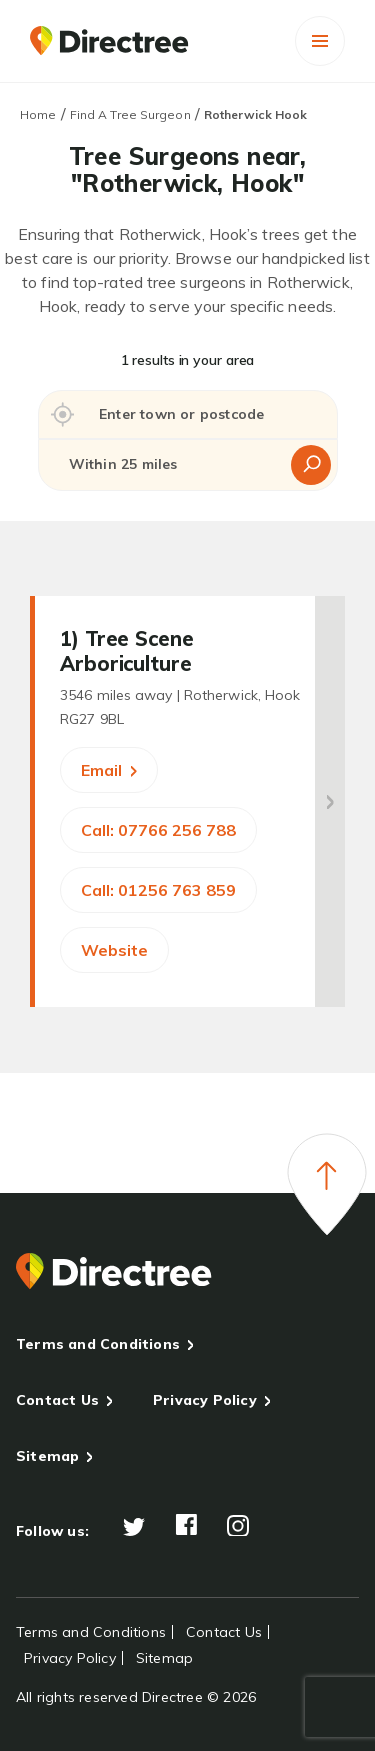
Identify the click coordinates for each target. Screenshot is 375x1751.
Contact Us (57, 1400)
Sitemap (47, 1456)
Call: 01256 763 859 (158, 890)
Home (38, 114)
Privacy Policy (205, 1400)
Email (109, 770)
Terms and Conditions (98, 1344)
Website (114, 950)
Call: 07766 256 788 (158, 830)
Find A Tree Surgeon (130, 114)
